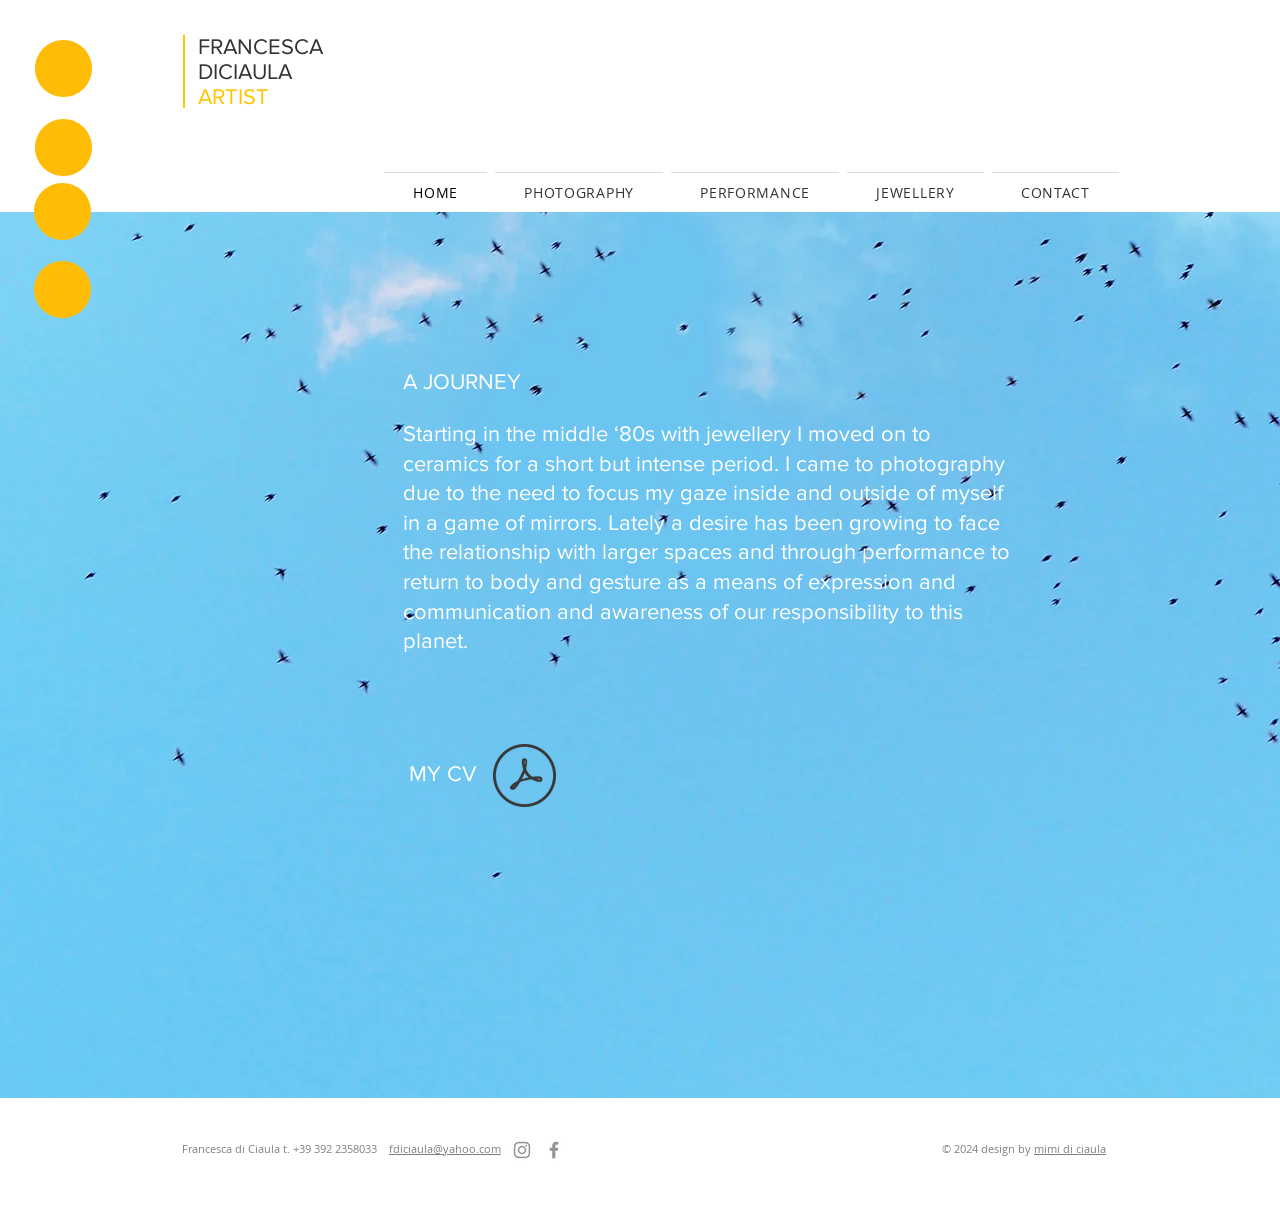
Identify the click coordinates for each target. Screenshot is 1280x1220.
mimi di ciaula (1070, 1148)
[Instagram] (522, 1150)
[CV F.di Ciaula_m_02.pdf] (524, 778)
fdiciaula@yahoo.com (445, 1148)
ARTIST (233, 96)
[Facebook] (554, 1150)
